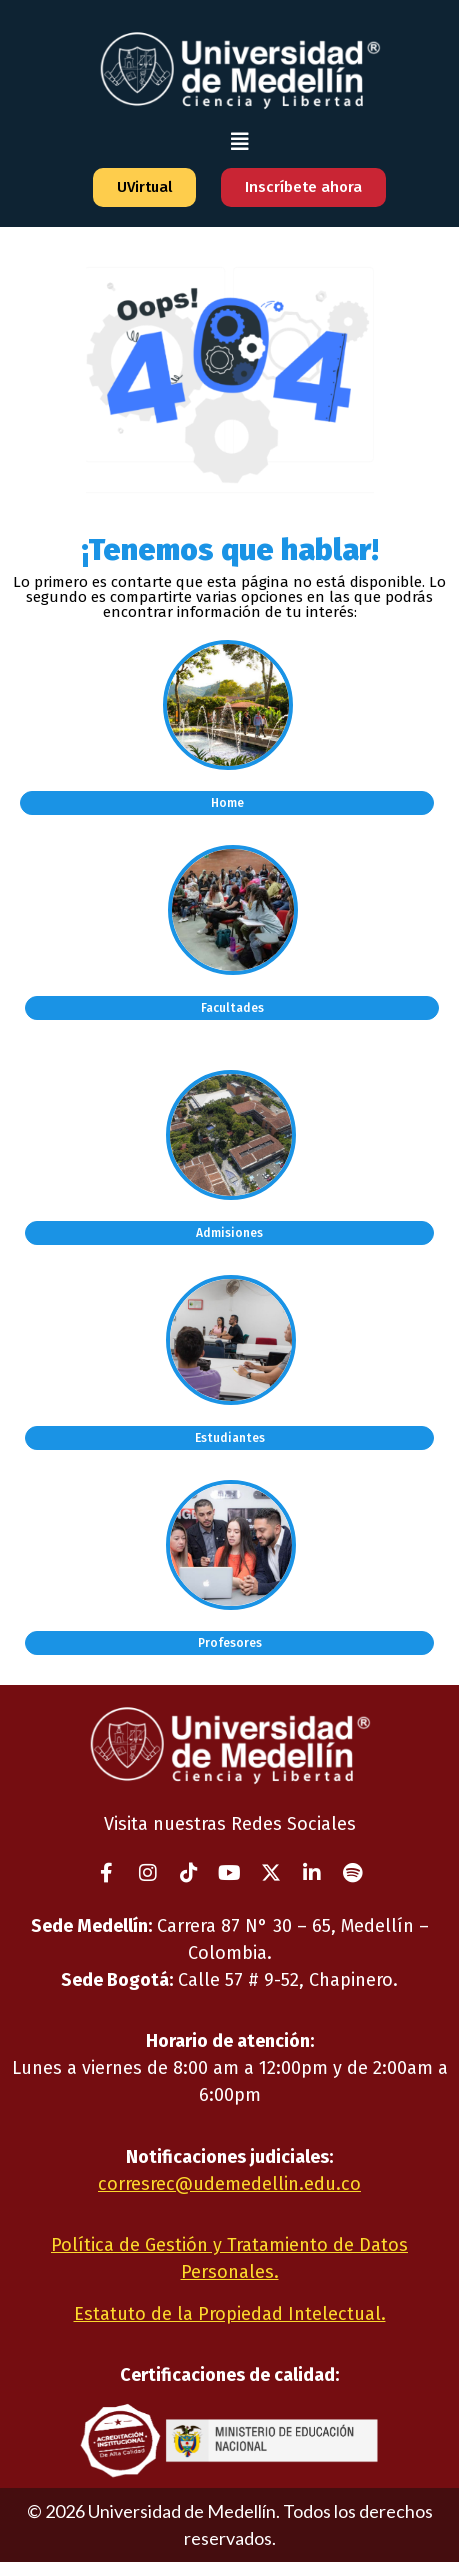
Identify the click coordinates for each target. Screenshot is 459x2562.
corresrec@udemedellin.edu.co (229, 2184)
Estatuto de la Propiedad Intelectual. (230, 2314)
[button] (239, 141)
